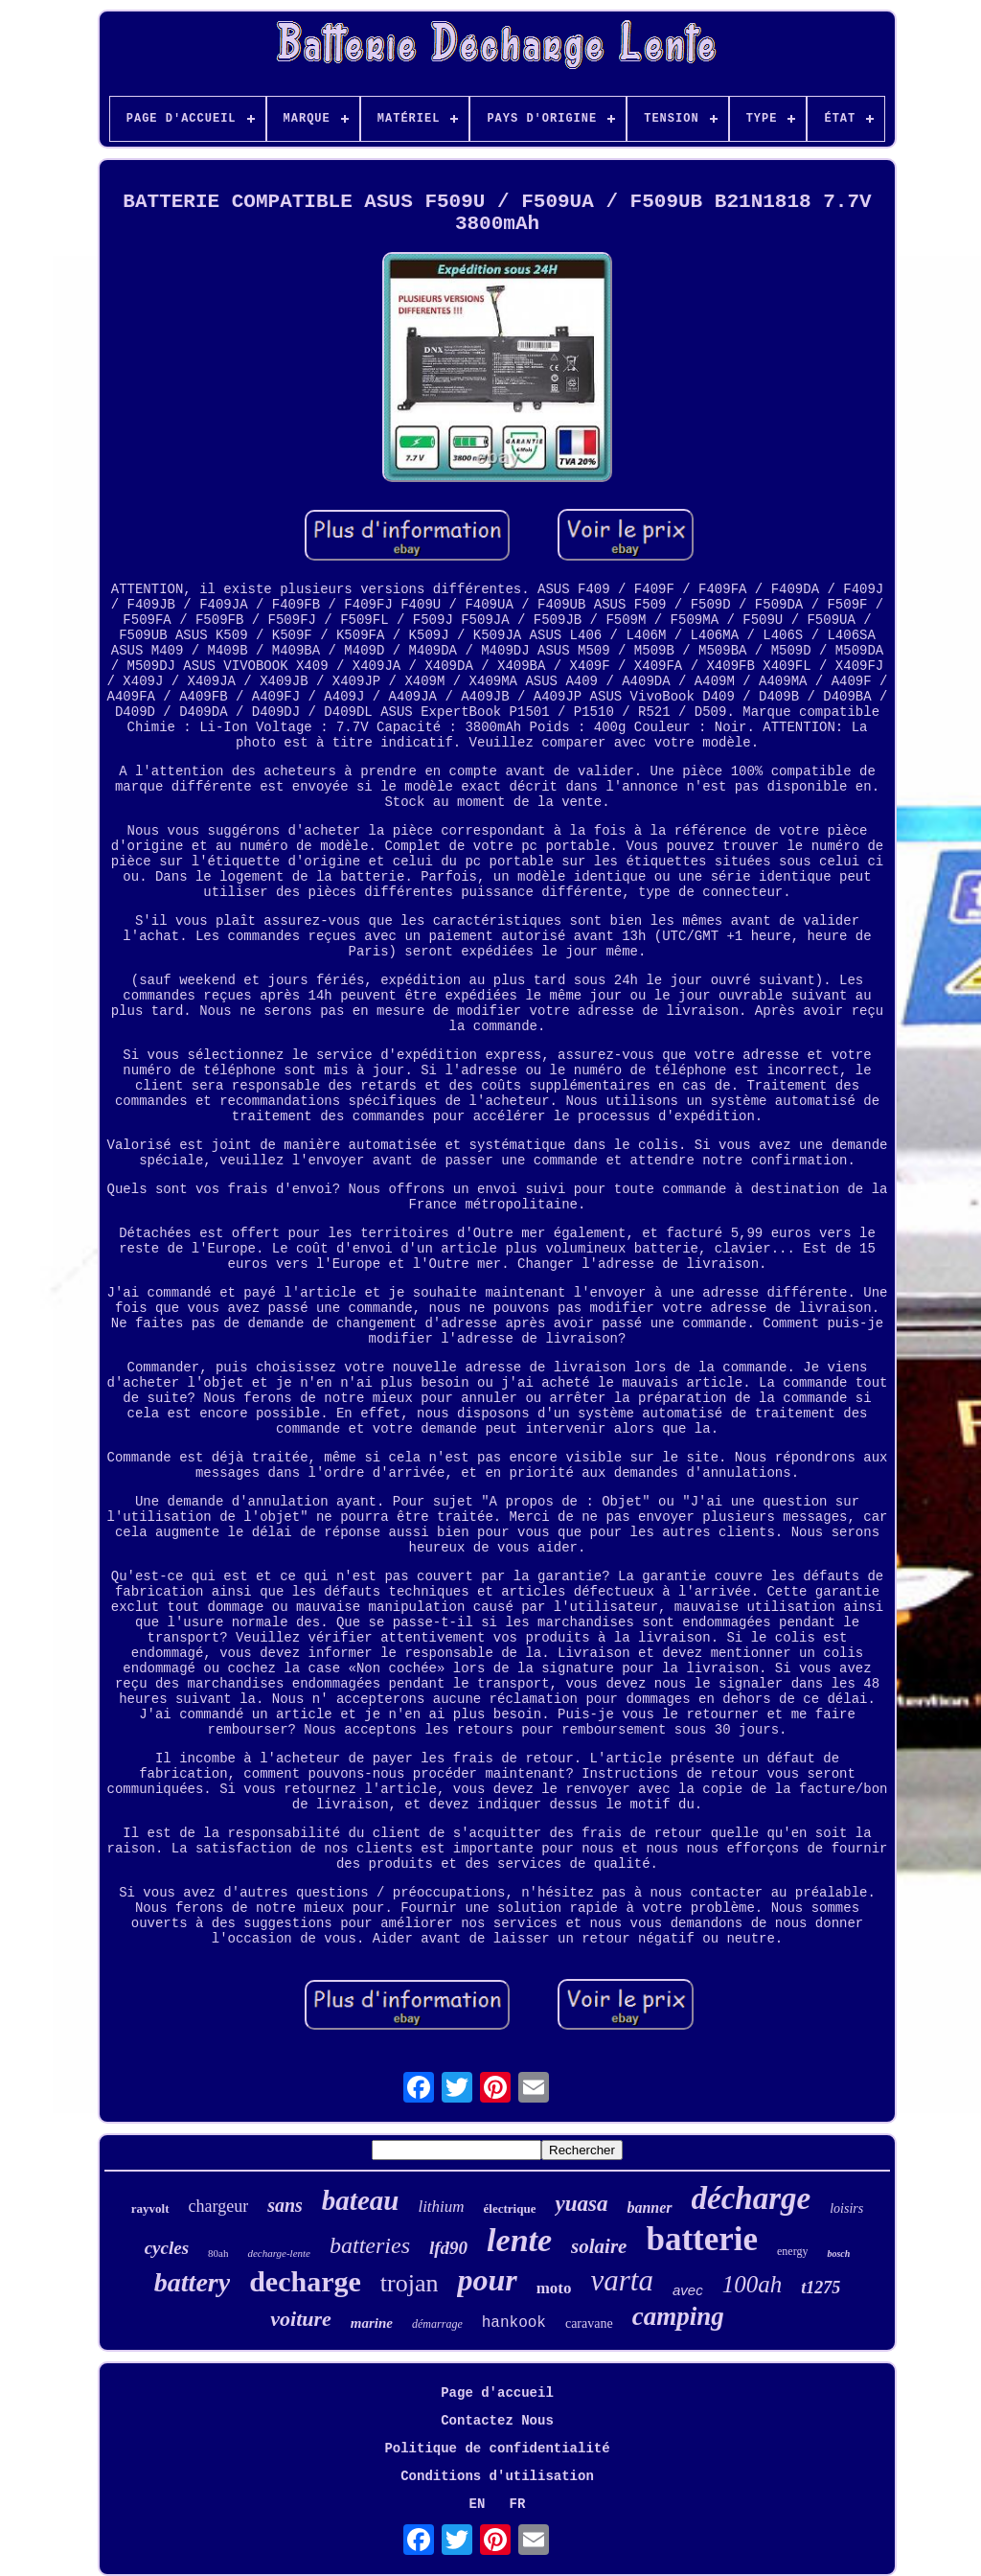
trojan (409, 2283)
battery (192, 2282)
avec (688, 2290)
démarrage (437, 2324)
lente (519, 2240)
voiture (300, 2319)
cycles (167, 2248)
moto (554, 2288)
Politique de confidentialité (496, 2448)
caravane (589, 2323)
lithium (441, 2206)
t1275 (820, 2287)
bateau (360, 2200)
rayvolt (150, 2208)
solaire (599, 2246)
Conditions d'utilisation (497, 2476)
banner (649, 2207)
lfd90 (448, 2248)
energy (792, 2251)
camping (678, 2316)
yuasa (581, 2204)
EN (477, 2504)
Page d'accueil (497, 2393)
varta (622, 2280)
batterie (702, 2239)
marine (372, 2323)
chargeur (219, 2206)
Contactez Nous (497, 2420)
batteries (370, 2245)
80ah (218, 2253)
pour (486, 2280)
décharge (751, 2198)
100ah (752, 2284)
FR (518, 2504)
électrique (510, 2208)
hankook (514, 2323)
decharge (305, 2281)
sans (285, 2205)
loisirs (846, 2208)
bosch (838, 2253)
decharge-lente (278, 2253)
